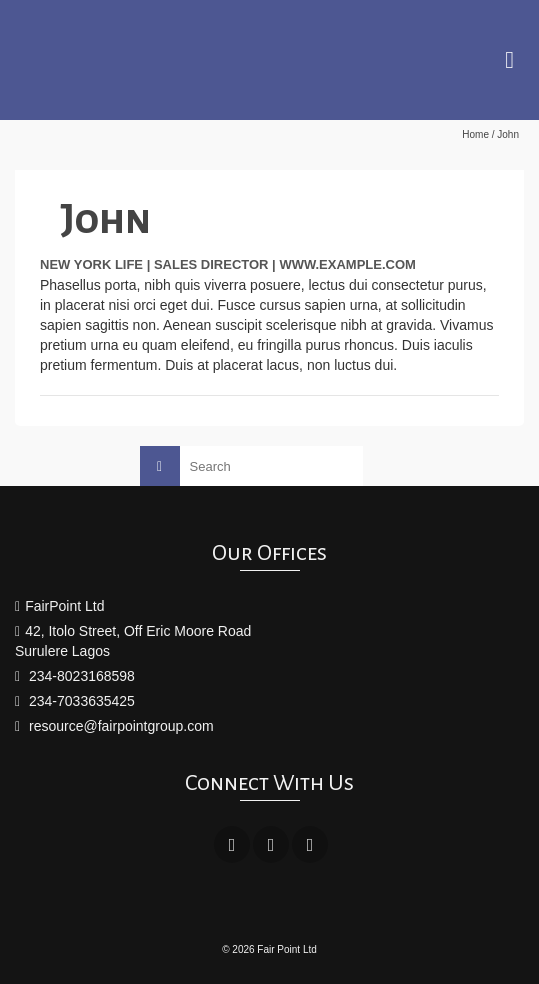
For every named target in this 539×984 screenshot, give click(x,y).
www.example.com (347, 264)
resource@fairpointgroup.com (114, 726)
